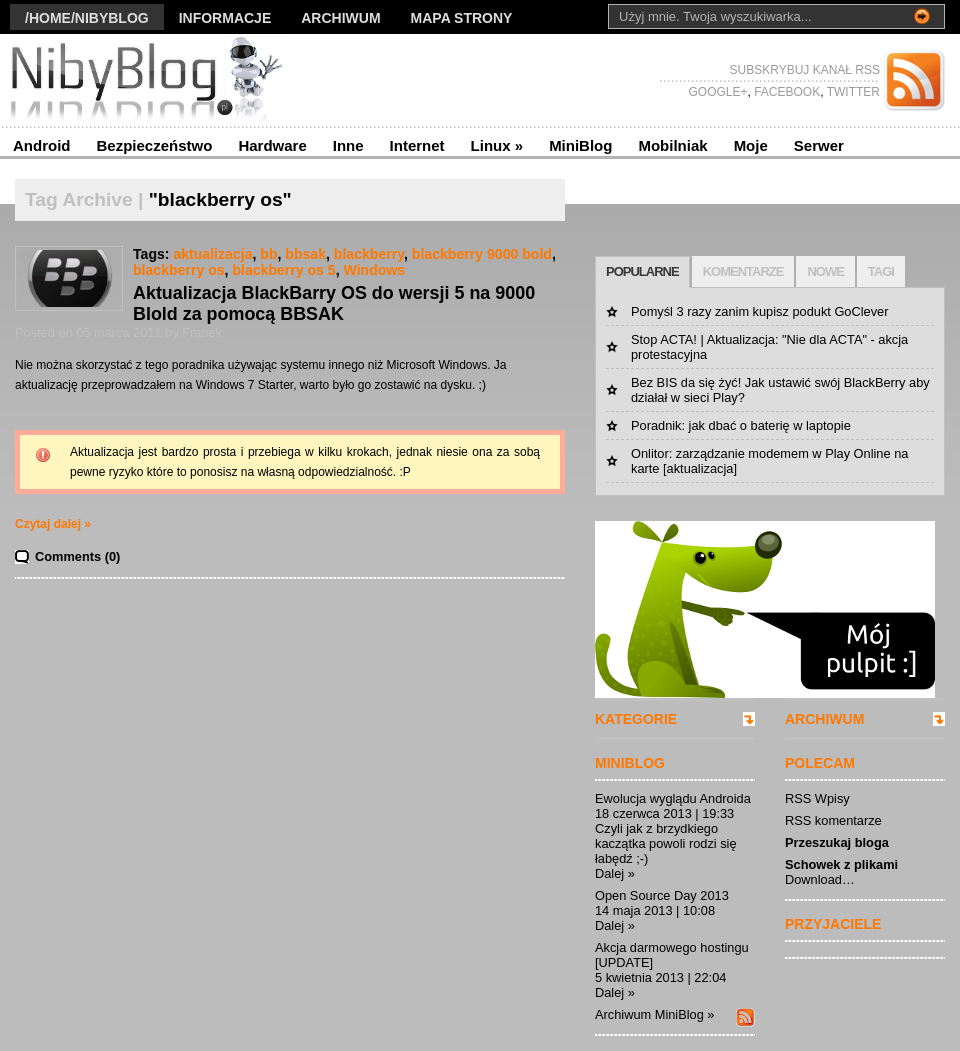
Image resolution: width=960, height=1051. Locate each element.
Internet (417, 145)
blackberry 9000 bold (482, 254)
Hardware (272, 145)
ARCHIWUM (824, 719)
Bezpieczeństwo (155, 145)
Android (42, 145)
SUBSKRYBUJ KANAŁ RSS (805, 70)
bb (268, 254)
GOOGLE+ (717, 92)
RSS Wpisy (817, 798)
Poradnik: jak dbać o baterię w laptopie (741, 425)
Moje (751, 145)
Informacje (225, 18)
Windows (375, 270)
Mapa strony (462, 18)
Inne (348, 145)
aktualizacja (212, 254)
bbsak (305, 254)
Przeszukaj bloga (837, 842)
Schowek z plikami (841, 864)
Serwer (819, 145)
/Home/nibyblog (87, 18)
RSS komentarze (833, 820)
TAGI (881, 271)
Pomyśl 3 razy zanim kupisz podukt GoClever (759, 311)
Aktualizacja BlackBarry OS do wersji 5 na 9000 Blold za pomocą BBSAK (334, 303)
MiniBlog (580, 145)
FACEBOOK (785, 92)
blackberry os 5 (283, 270)
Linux (497, 145)
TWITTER (852, 92)
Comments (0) (77, 556)
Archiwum (340, 18)
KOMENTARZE (743, 271)
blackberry (369, 254)
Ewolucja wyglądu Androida (673, 798)
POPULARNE (642, 271)
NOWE (825, 271)
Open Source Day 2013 (662, 895)
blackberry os (179, 270)
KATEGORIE (636, 719)
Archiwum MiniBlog (649, 1014)
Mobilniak (672, 145)
